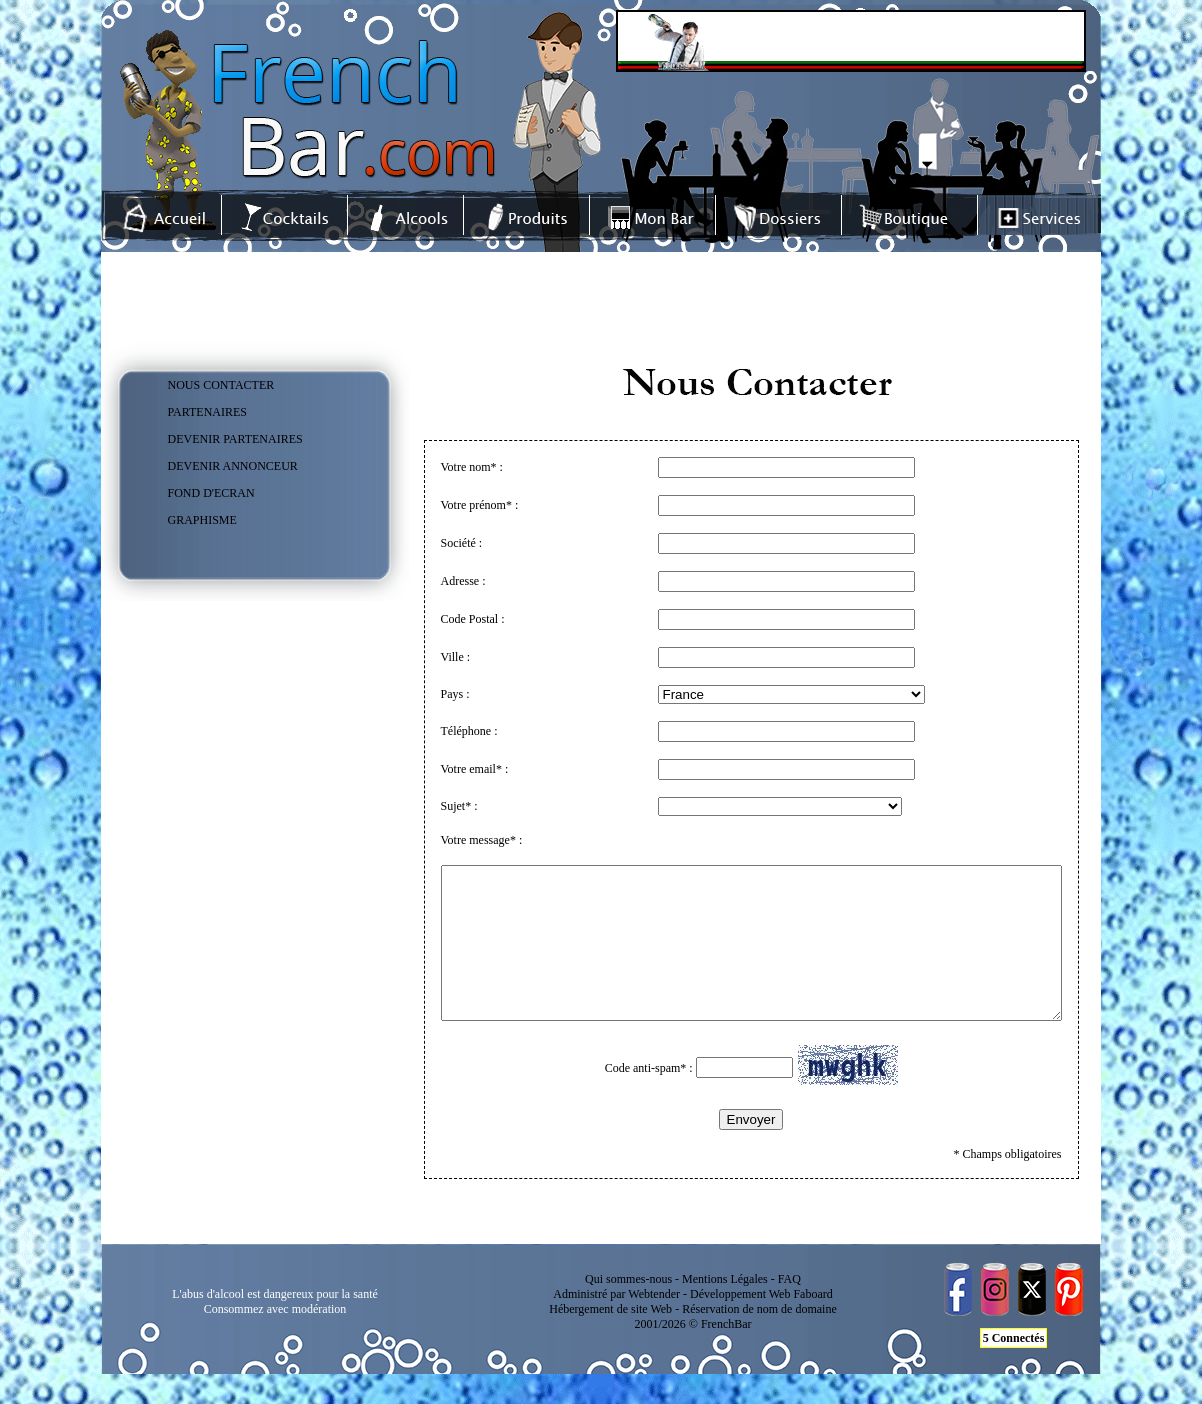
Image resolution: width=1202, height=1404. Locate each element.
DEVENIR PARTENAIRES (235, 439)
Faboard (812, 1324)
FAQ (789, 1309)
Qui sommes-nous (628, 1309)
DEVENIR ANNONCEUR (233, 466)
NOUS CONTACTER (221, 385)
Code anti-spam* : (685, 1098)
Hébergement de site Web (610, 1339)
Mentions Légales (725, 1309)
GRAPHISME (202, 520)
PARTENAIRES (208, 412)
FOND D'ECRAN (211, 493)
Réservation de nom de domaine (759, 1339)
